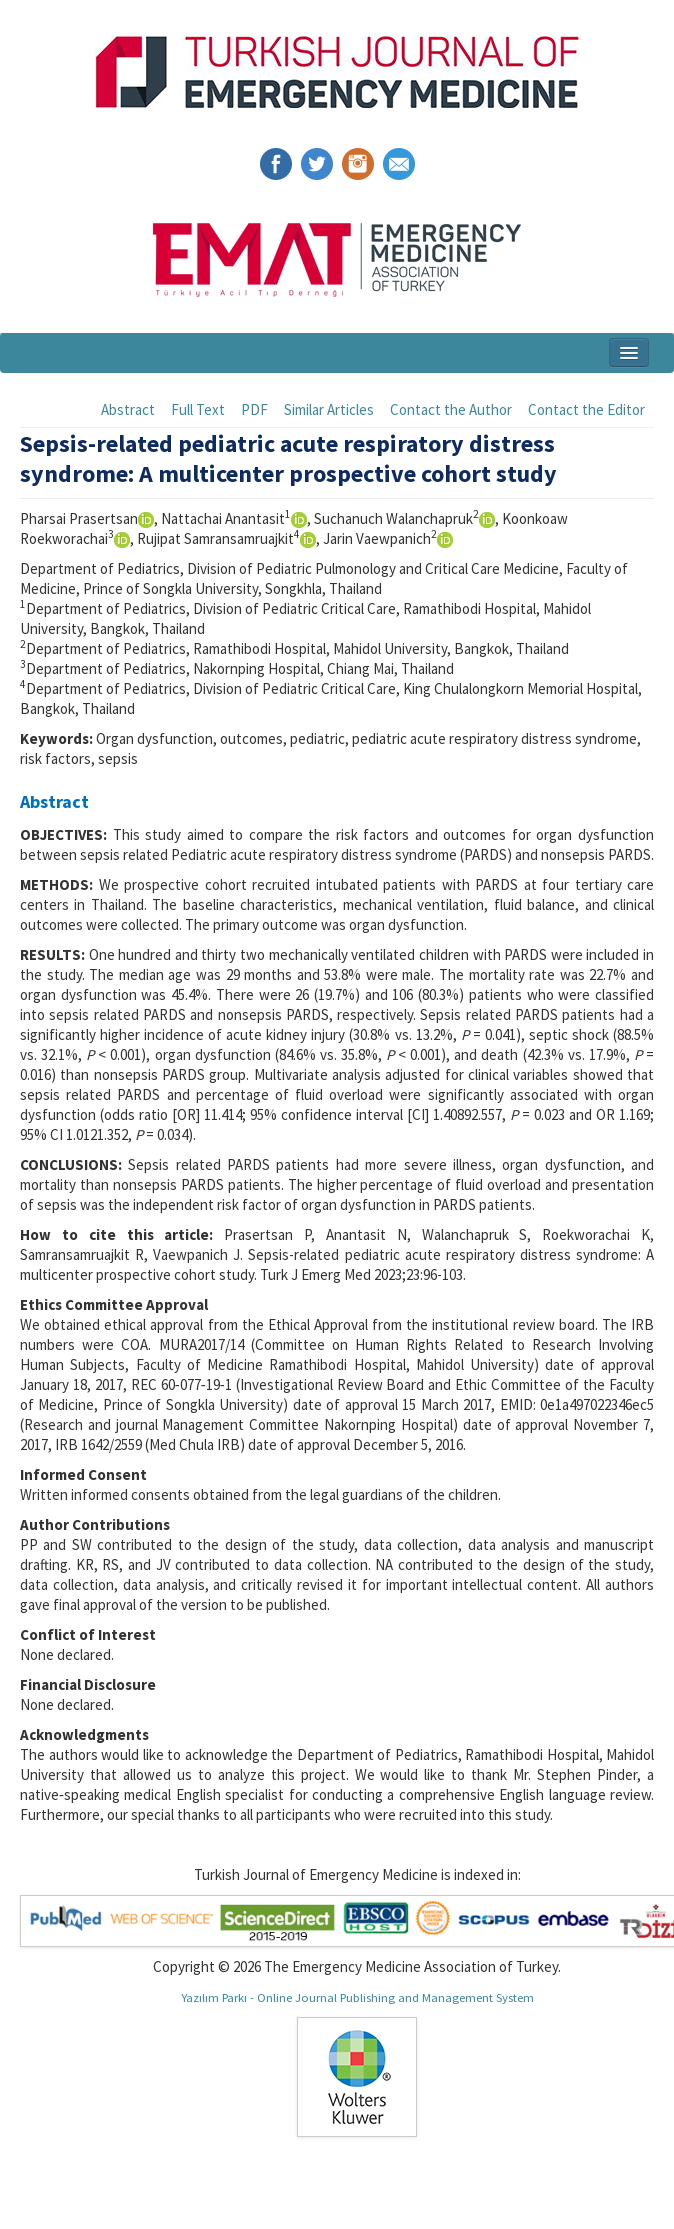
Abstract (128, 409)
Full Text (198, 409)
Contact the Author (451, 409)
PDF (254, 409)
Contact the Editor (586, 409)
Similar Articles (329, 409)
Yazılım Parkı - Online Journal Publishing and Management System (357, 1997)
